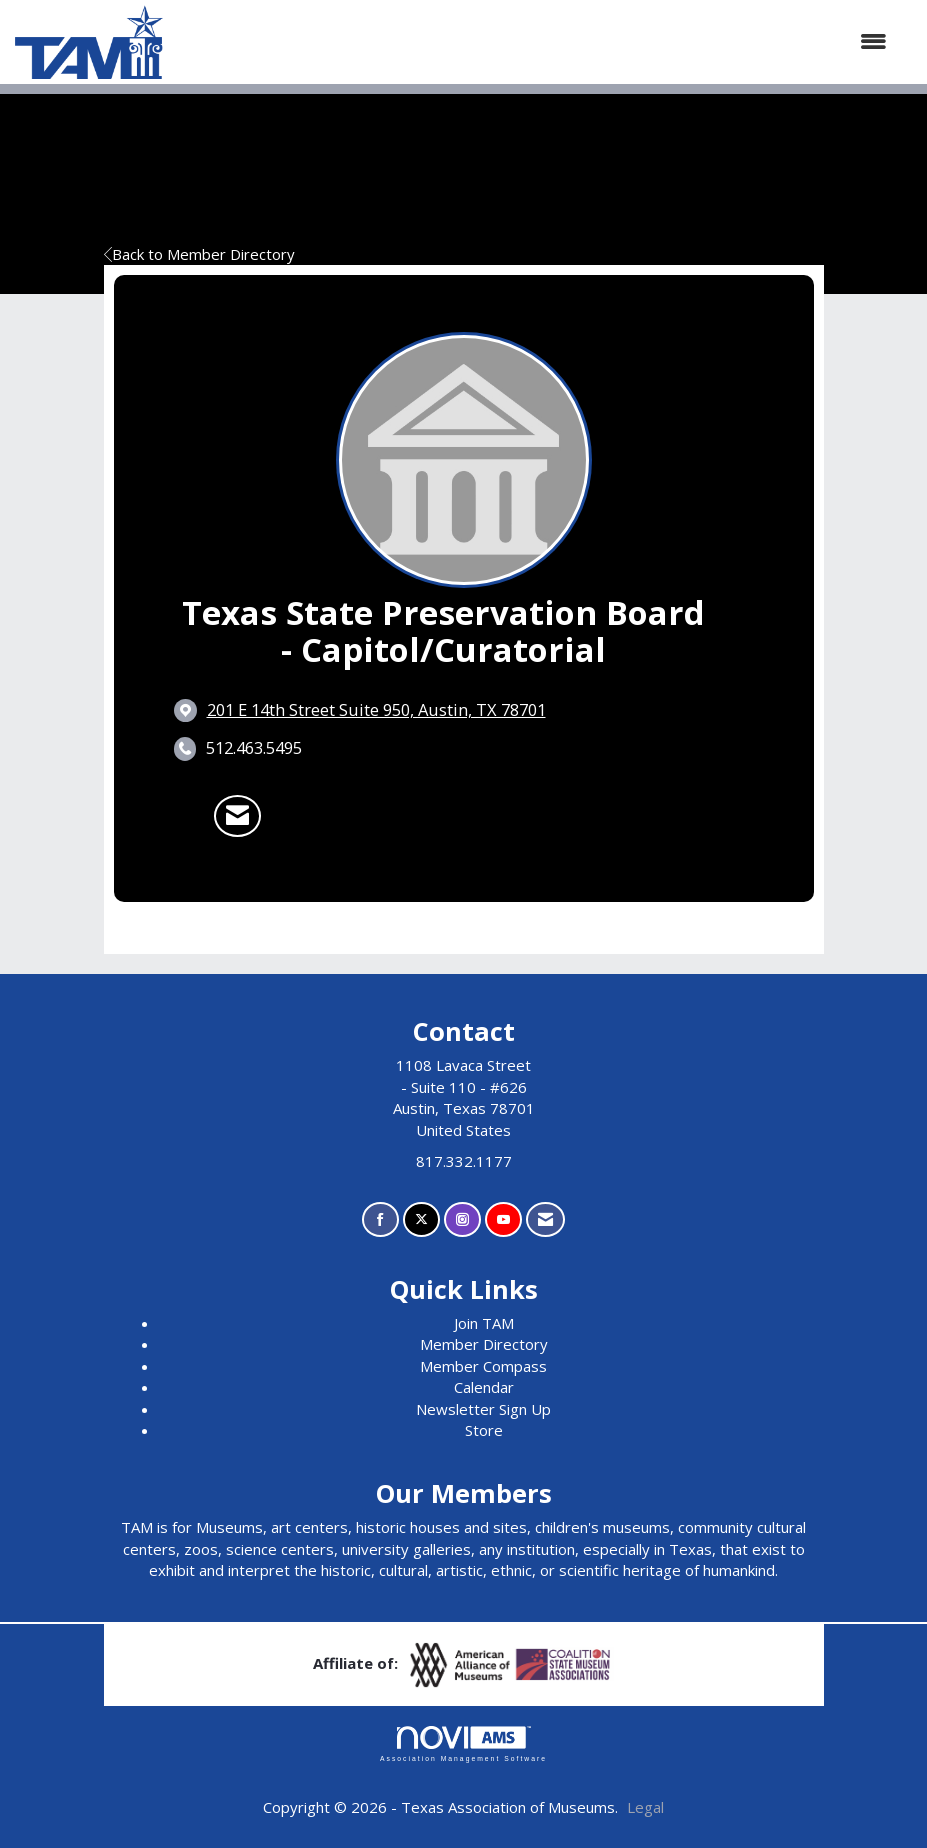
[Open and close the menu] (535, 41)
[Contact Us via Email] (545, 1219)
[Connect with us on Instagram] (462, 1219)
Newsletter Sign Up (483, 1409)
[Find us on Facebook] (380, 1219)
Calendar (484, 1387)
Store (484, 1430)
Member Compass (483, 1366)
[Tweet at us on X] (421, 1219)
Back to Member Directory (199, 254)
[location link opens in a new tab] (376, 710)
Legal (645, 1807)
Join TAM (484, 1323)
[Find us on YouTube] (503, 1219)
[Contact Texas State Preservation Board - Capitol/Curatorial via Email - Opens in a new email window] (237, 816)
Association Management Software (463, 1744)
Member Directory (484, 1344)
